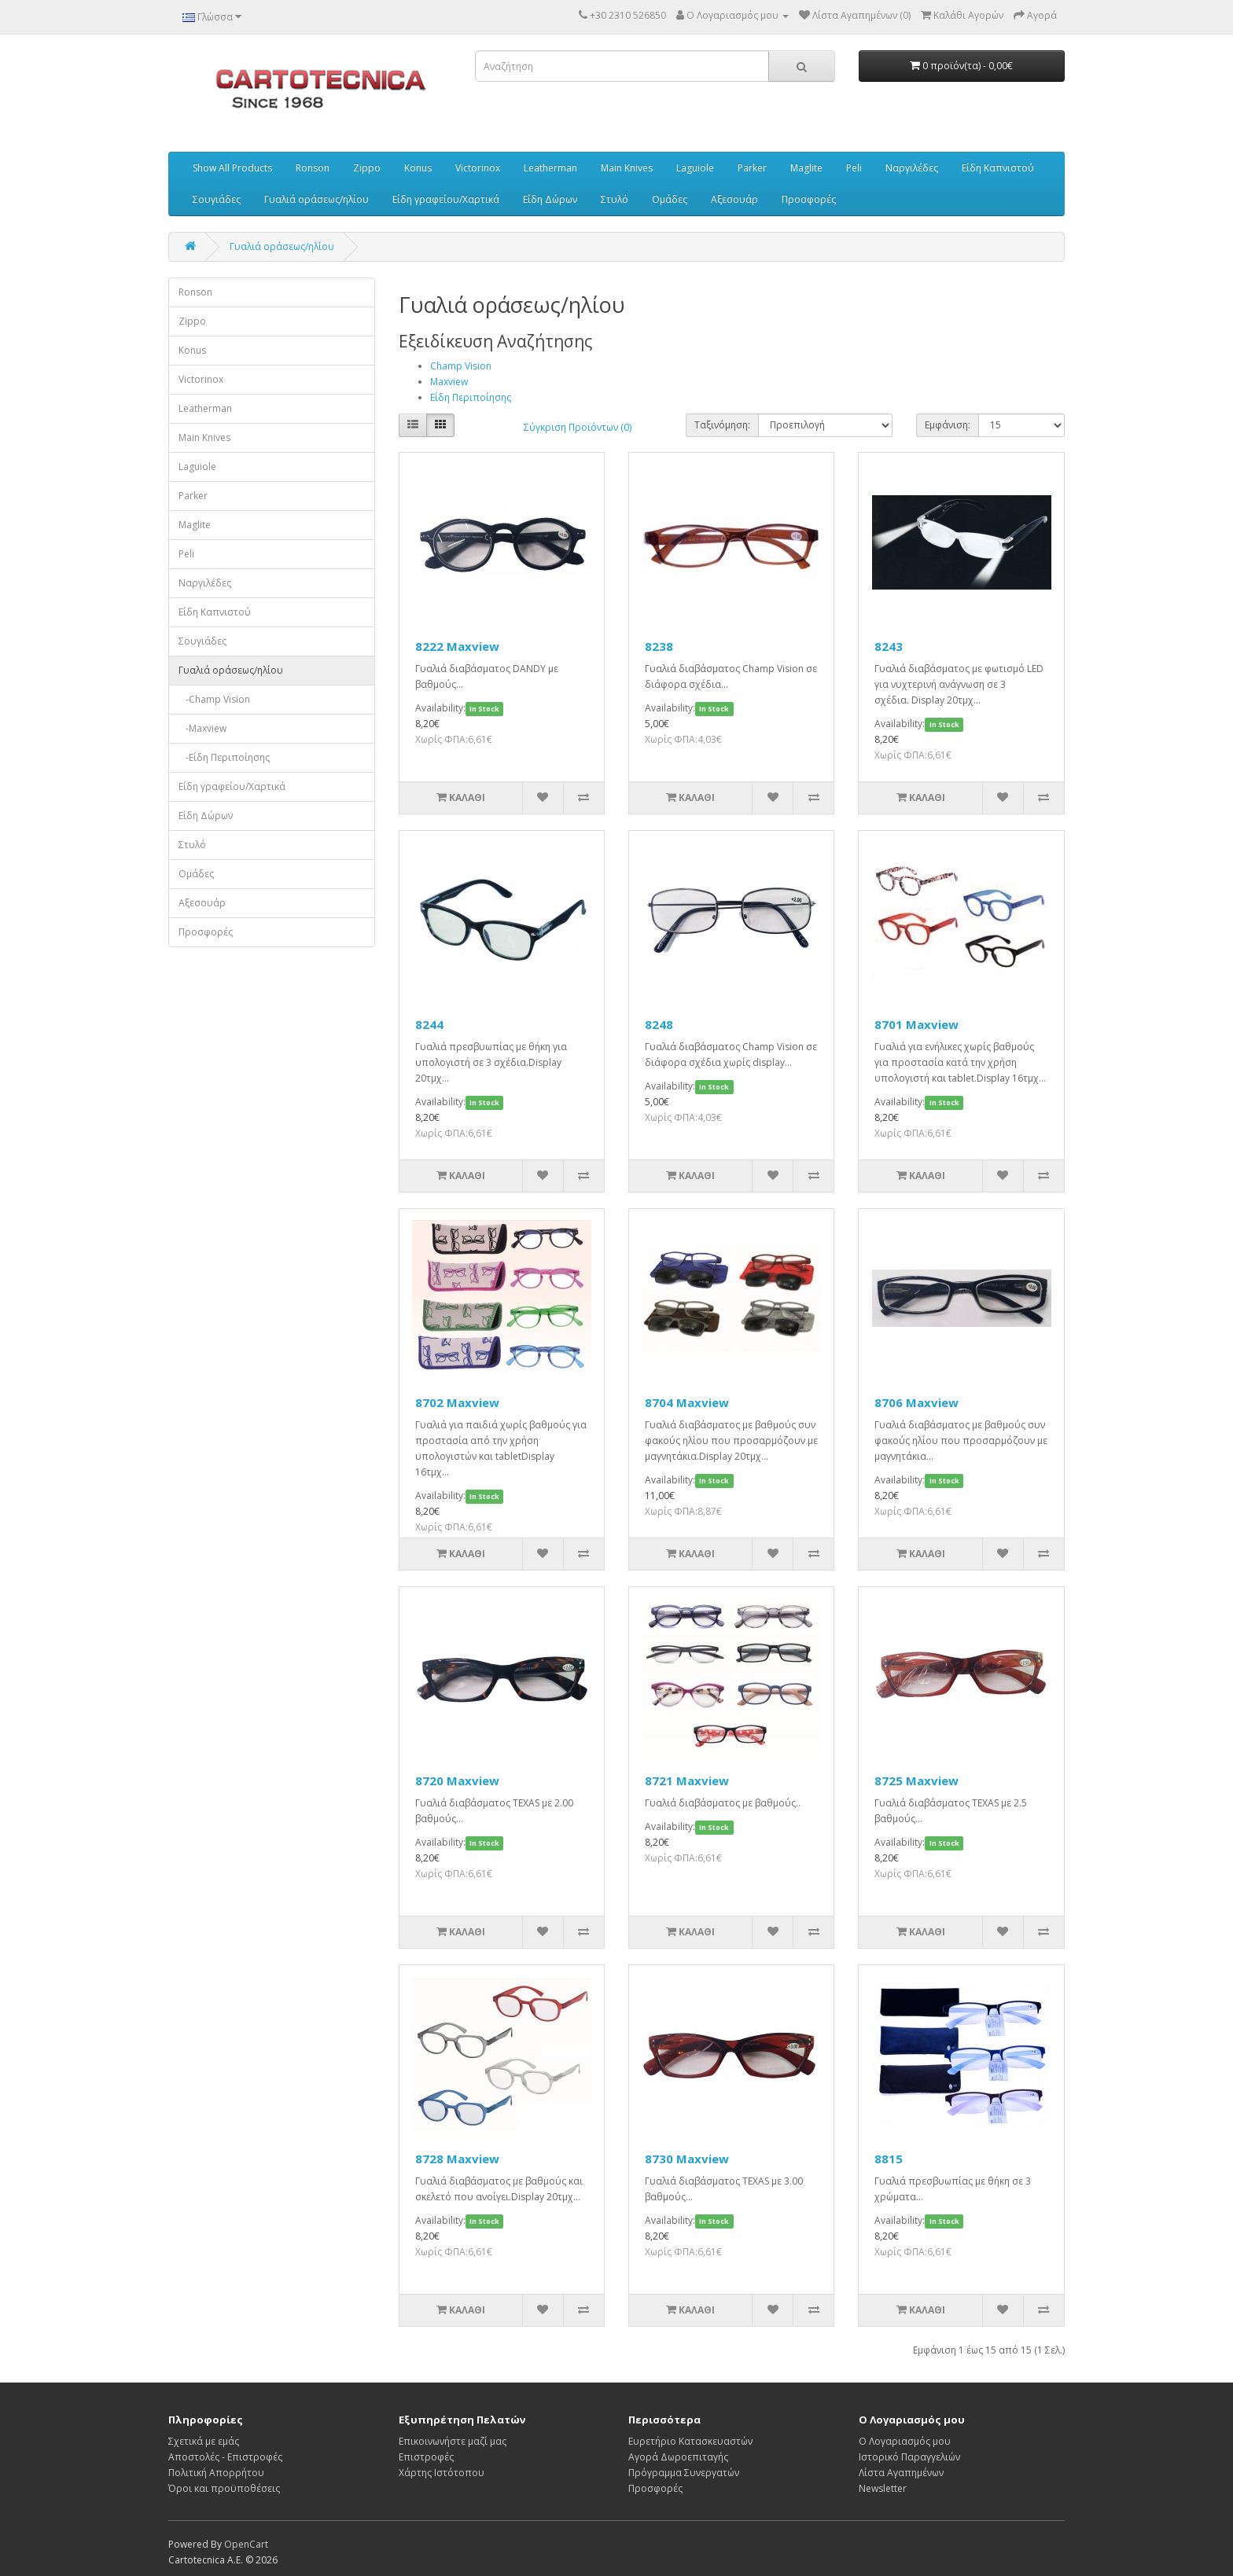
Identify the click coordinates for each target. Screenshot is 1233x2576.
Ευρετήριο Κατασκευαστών (690, 2441)
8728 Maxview (457, 2158)
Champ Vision (460, 366)
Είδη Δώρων (550, 199)
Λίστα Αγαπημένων (901, 2472)
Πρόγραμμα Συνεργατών (683, 2472)
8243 (888, 646)
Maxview (449, 381)
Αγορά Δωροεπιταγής (678, 2457)
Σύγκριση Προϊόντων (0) (577, 427)
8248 (659, 1024)
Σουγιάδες (217, 199)
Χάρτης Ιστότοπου (441, 2472)
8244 (429, 1024)
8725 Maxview (916, 1780)
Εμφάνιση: (947, 425)
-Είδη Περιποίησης (224, 757)
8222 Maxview (457, 646)
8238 (659, 646)
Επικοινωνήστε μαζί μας (452, 2441)
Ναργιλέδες (911, 168)
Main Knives (627, 168)
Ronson (312, 168)
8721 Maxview (687, 1780)
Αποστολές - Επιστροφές (225, 2457)
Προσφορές (809, 199)
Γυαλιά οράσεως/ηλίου (316, 199)
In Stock (484, 709)
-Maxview (202, 728)
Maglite (806, 168)
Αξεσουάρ (734, 199)
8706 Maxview (916, 1402)
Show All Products (232, 168)
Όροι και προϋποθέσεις (224, 2488)
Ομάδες (669, 199)
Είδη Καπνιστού (998, 168)
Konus (418, 168)
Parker (752, 168)
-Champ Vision (214, 699)
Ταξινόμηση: (722, 425)
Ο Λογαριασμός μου (905, 2441)
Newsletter (883, 2488)
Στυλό (614, 199)
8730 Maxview (687, 2158)
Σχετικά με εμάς (203, 2441)
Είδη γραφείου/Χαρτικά (445, 199)
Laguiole (695, 168)
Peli (854, 168)
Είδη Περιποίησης (470, 397)
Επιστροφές (426, 2457)
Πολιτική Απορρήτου (216, 2472)
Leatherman (550, 168)
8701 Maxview (916, 1024)
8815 (888, 2158)
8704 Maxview (687, 1402)
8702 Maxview (457, 1402)
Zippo (367, 168)
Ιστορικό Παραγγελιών (909, 2457)
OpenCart (246, 2544)
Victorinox (477, 168)
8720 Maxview (457, 1780)
